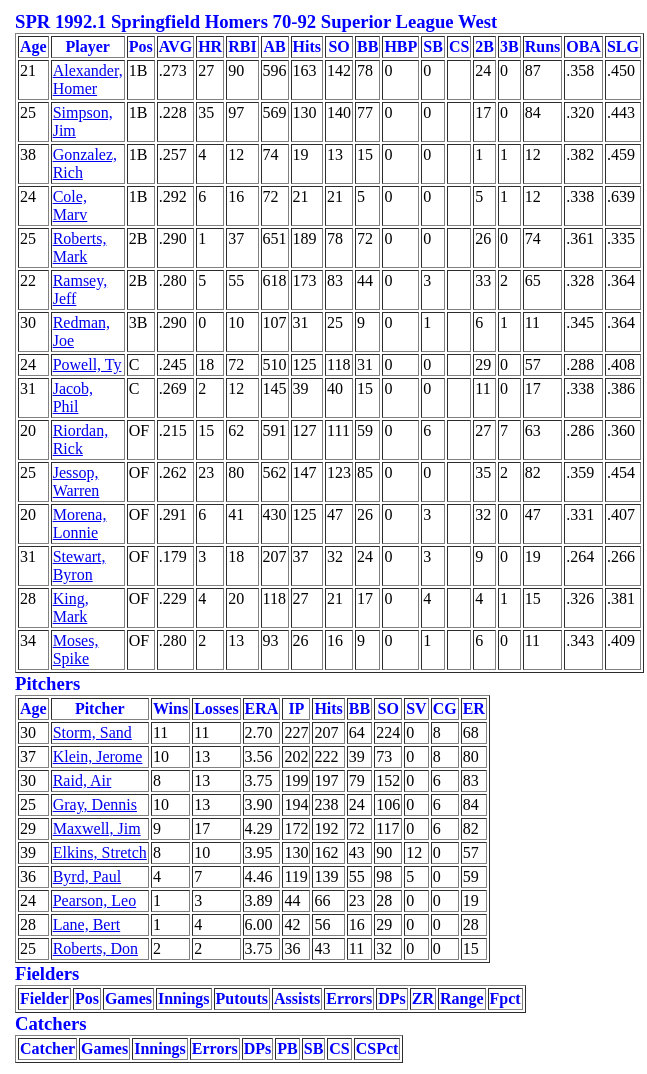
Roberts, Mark (80, 247)
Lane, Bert (87, 924)
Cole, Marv (70, 205)
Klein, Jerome (98, 756)
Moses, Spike (76, 649)
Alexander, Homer (88, 79)
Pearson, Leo (95, 900)
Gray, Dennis (95, 804)
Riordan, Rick (81, 439)
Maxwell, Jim (97, 828)
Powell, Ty (87, 364)
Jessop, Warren (76, 481)
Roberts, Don (95, 948)
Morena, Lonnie (80, 523)
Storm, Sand (92, 732)
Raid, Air (82, 780)
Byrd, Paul (87, 876)
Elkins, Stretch (100, 852)
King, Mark (71, 607)
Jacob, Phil (73, 397)
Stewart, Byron (79, 565)
